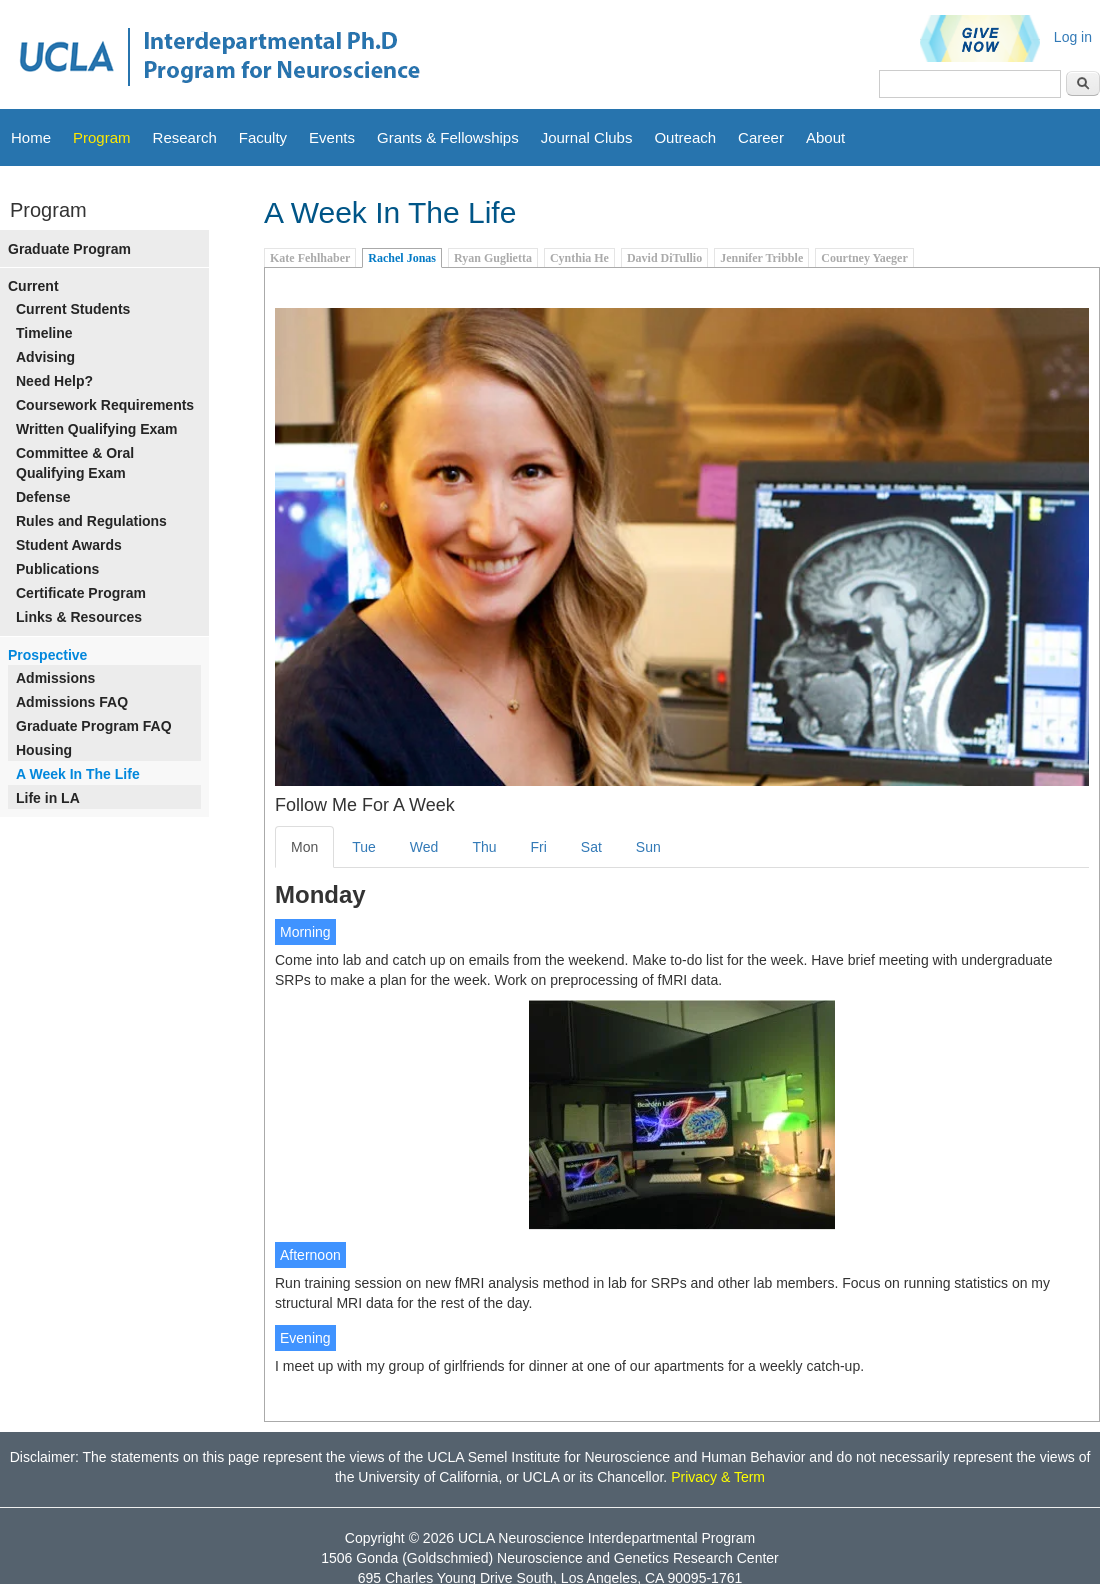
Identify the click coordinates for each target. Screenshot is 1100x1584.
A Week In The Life (78, 774)
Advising (45, 357)
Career (761, 137)
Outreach (685, 137)
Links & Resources (79, 617)
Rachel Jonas (402, 258)
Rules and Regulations (91, 521)
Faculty (263, 137)
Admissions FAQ (72, 702)
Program (102, 137)
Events (332, 137)
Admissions (55, 678)
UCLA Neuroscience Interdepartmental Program (606, 1538)
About (825, 137)
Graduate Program (69, 249)
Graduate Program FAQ (94, 726)
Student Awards (69, 545)
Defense (43, 497)
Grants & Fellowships (448, 137)
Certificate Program (81, 593)
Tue (364, 847)
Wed (424, 847)
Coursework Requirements (105, 405)
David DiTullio (664, 258)
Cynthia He (579, 258)
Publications (57, 569)
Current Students (73, 309)
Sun (648, 847)
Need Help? (54, 381)
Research (185, 137)
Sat (591, 847)
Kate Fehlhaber (310, 258)
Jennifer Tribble (761, 258)
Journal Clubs (587, 137)
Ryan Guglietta (493, 258)
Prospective (47, 655)
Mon (304, 847)
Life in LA (48, 798)
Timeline (44, 333)
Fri (539, 847)
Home (31, 137)
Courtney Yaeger (864, 258)
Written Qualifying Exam (97, 429)
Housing (44, 750)
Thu (484, 847)
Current (33, 286)
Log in (1073, 37)
